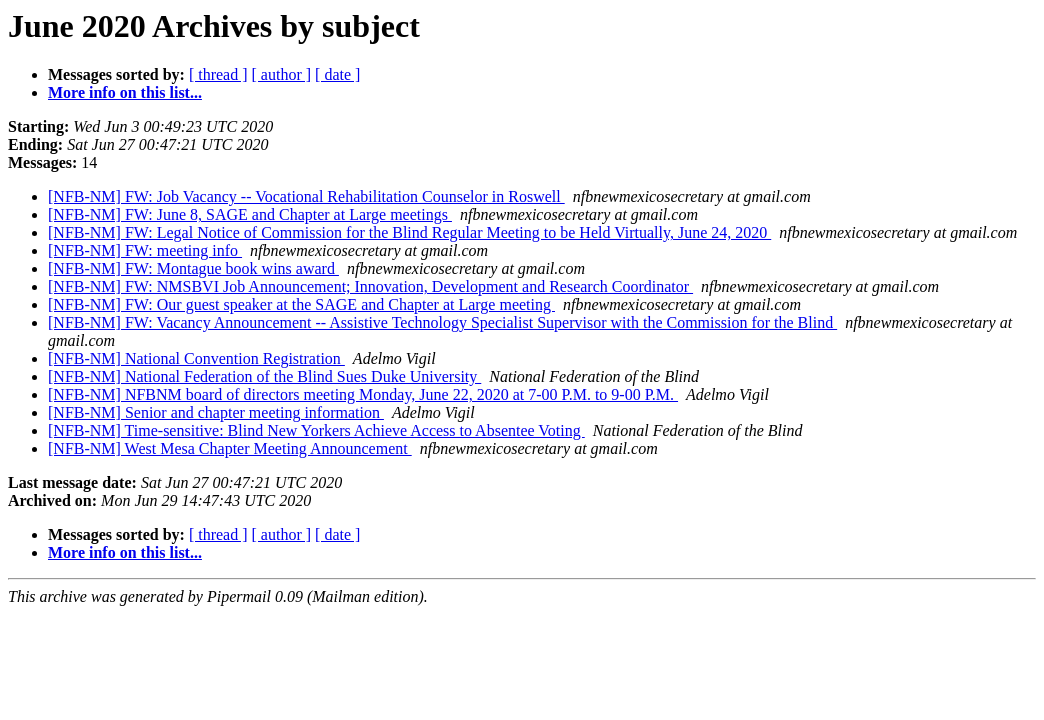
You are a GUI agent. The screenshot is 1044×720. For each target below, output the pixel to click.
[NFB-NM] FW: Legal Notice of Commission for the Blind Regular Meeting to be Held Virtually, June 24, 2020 (409, 232)
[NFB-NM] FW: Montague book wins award (193, 268)
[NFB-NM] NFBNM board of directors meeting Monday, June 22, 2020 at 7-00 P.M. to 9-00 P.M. (363, 394)
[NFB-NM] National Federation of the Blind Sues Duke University (264, 376)
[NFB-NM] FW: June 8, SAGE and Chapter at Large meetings (250, 214)
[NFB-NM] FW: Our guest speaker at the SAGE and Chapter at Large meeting (301, 304)
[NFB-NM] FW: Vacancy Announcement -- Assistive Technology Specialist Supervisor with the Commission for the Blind (442, 322)
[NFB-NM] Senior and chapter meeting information (216, 412)
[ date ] (337, 74)
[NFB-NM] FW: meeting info (145, 250)
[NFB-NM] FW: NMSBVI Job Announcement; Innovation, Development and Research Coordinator (370, 286)
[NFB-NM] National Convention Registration (196, 358)
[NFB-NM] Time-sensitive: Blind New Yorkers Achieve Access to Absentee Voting (316, 430)
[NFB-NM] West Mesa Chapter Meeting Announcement (230, 448)
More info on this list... (125, 92)
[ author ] (282, 74)
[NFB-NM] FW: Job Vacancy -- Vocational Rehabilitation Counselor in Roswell (306, 196)
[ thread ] (218, 74)
